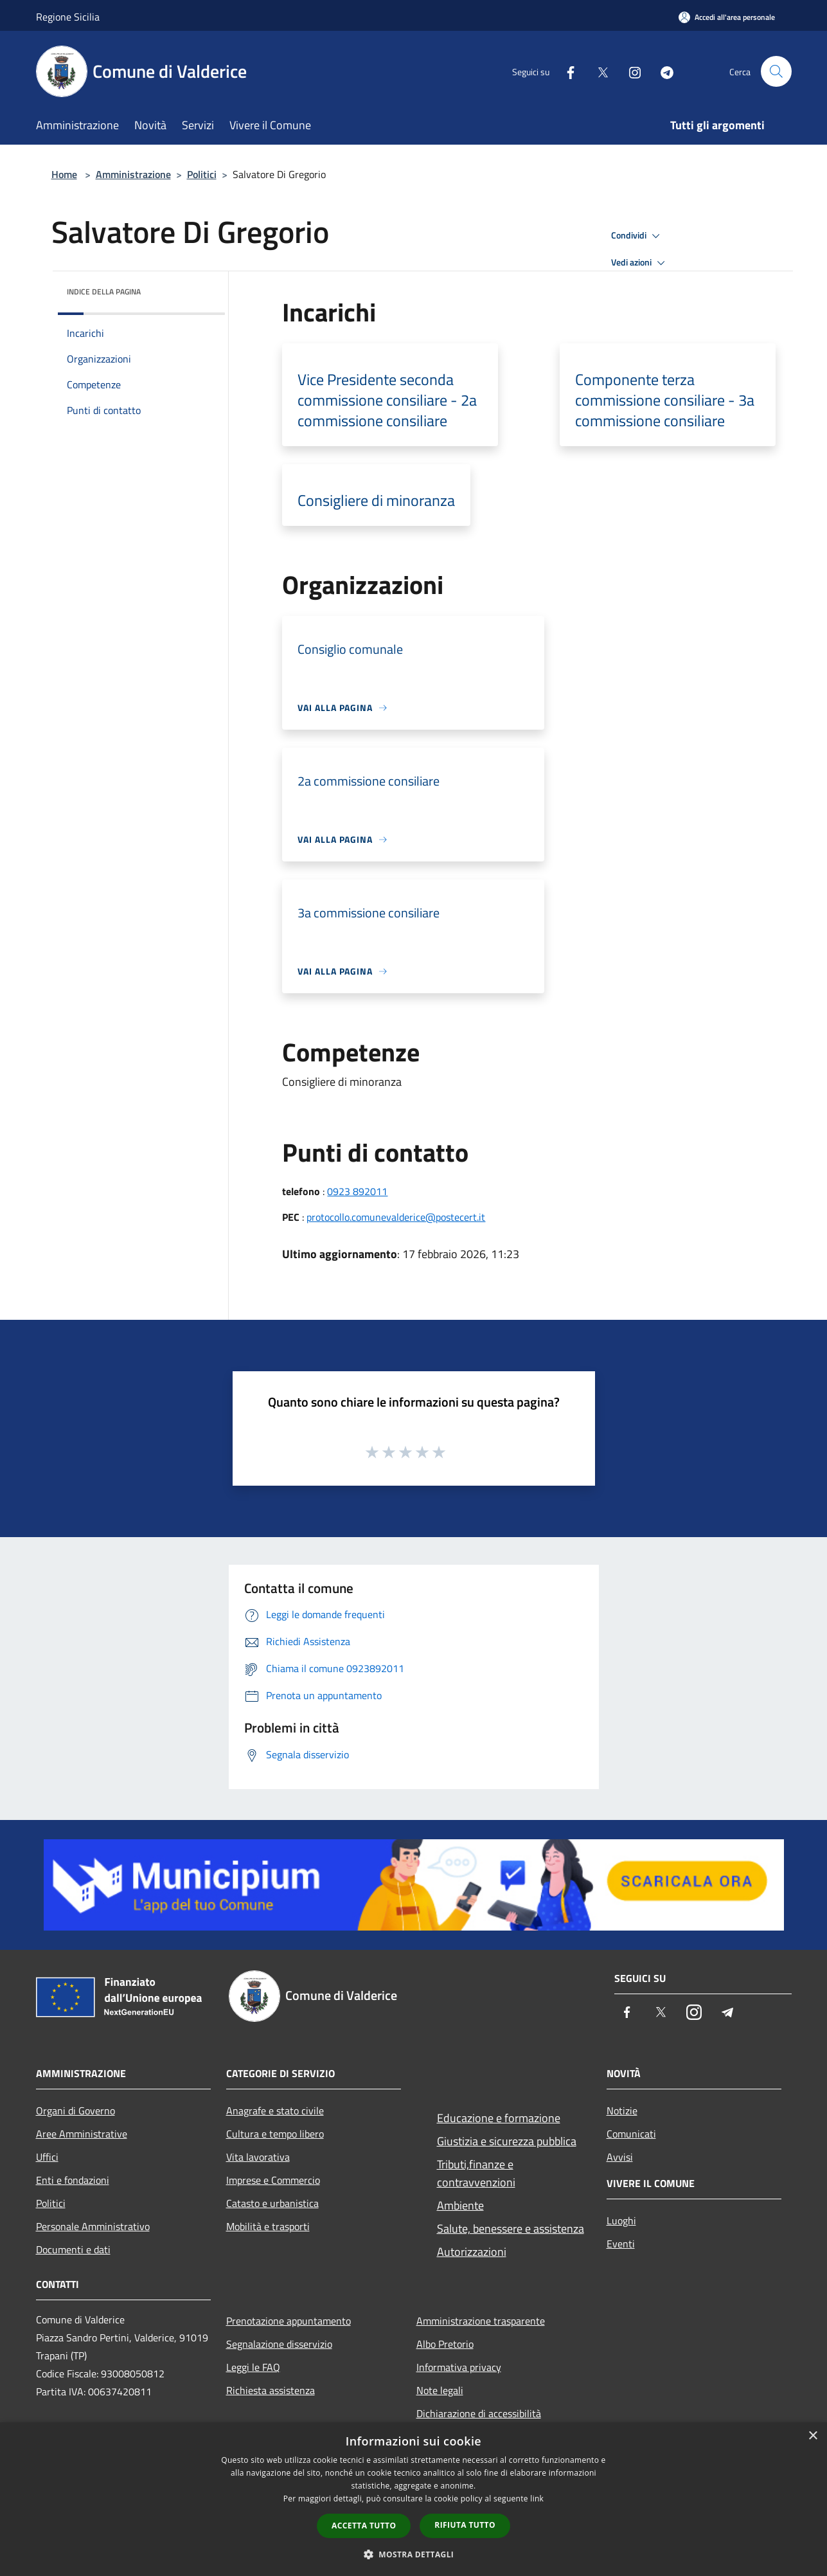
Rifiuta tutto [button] (464, 2524)
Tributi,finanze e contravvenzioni (476, 2173)
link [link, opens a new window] (537, 2498)
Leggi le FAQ (253, 2367)
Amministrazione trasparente (480, 2320)
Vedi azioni (640, 263)
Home (64, 174)
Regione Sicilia (68, 16)
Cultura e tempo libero (275, 2133)
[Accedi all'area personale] (727, 17)
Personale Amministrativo (93, 2226)
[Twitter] (597, 71)
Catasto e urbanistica (272, 2203)
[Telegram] (662, 71)
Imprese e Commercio (273, 2180)
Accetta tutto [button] (364, 2525)
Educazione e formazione (498, 2118)
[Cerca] (776, 71)
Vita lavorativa (258, 2157)
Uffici (47, 2157)
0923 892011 (357, 1191)
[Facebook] (565, 71)
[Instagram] (630, 71)
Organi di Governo (75, 2110)
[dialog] (413, 2499)
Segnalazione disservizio (279, 2344)
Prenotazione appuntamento (288, 2320)
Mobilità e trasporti (268, 2226)
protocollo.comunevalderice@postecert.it (396, 1217)
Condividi (637, 236)
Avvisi (620, 2157)
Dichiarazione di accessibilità (478, 2413)
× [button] (812, 2436)
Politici (202, 174)
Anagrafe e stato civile (275, 2110)
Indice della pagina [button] (104, 291)
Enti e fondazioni (72, 2180)
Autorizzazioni (471, 2251)
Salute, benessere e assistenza (510, 2228)
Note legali (439, 2390)
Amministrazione (133, 174)
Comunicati (631, 2133)
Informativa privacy (458, 2367)
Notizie (622, 2110)
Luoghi (621, 2220)
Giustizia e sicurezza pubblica (506, 2141)
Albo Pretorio (445, 2344)
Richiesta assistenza (270, 2390)
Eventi (621, 2243)
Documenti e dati (73, 2249)
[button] (413, 2554)
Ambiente (460, 2205)
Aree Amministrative (81, 2133)
